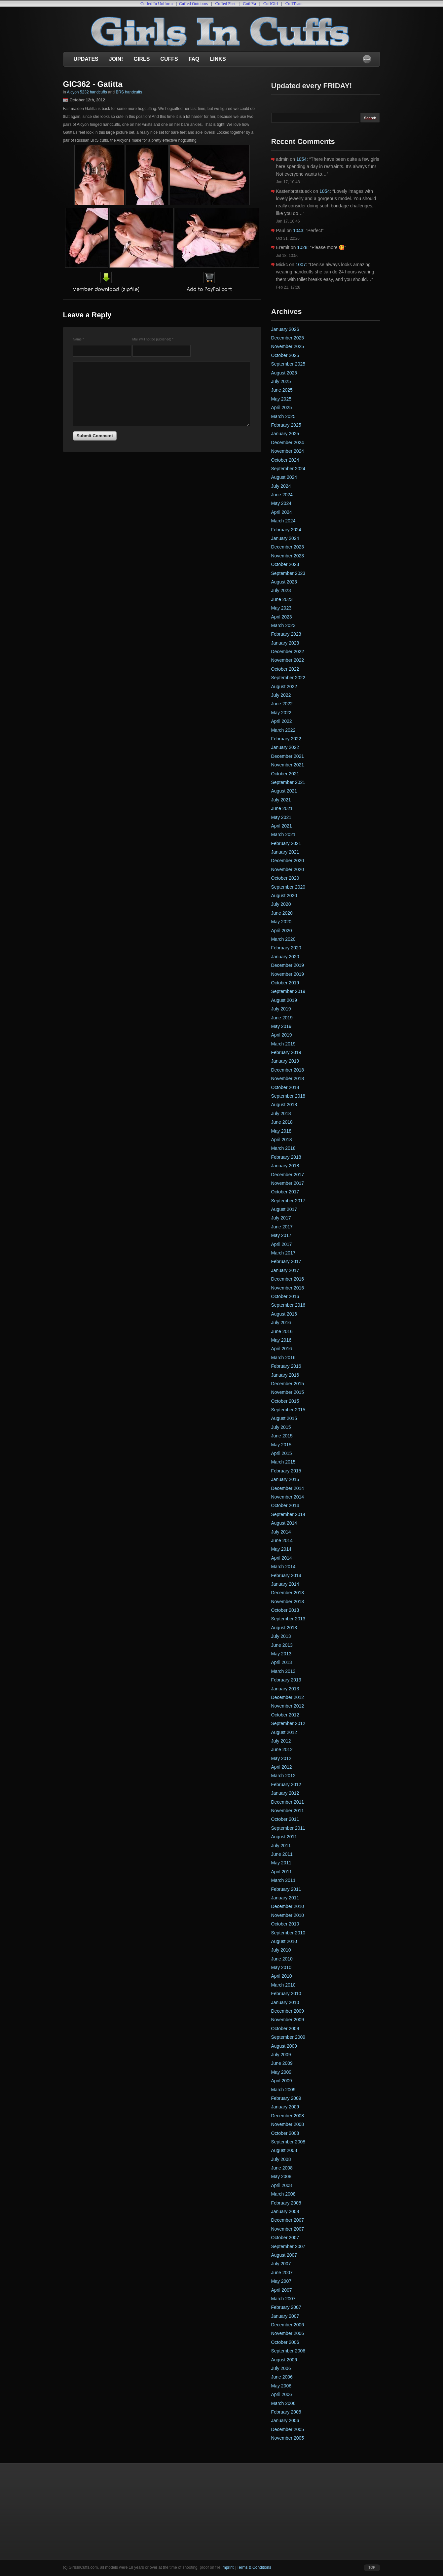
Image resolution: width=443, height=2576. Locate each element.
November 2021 (287, 764)
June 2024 (282, 494)
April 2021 (281, 826)
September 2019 (288, 991)
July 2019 (281, 1008)
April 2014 (281, 1558)
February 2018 (286, 1157)
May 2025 (281, 399)
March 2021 (283, 834)
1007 (301, 264)
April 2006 (281, 2394)
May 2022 (281, 712)
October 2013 (285, 1610)
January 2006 (285, 2420)
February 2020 (286, 947)
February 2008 (286, 2202)
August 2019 (284, 1000)
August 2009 (284, 2046)
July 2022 (281, 695)
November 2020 (287, 869)
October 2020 (285, 878)
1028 (302, 247)
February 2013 (286, 1679)
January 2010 (285, 2002)
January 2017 (285, 1270)
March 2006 (283, 2403)
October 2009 (285, 2028)
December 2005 (287, 2429)
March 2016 (283, 1357)
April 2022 (281, 721)
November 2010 (287, 1915)
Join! (116, 59)
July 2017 (281, 1217)
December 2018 (287, 1070)
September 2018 (288, 1096)
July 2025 (281, 381)
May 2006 (281, 2385)
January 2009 (285, 2106)
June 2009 (282, 2063)
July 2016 (281, 1322)
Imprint (227, 2567)
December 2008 (287, 2115)
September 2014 (288, 1514)
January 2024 (285, 538)
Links (218, 59)
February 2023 (286, 634)
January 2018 (285, 1165)
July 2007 (281, 2263)
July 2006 (281, 2368)
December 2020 (287, 860)
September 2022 (288, 677)
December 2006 (287, 2324)
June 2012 (282, 1749)
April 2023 (281, 616)
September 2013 (288, 1618)
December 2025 (287, 337)
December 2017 (287, 1174)
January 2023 (285, 643)
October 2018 (285, 1087)
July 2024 (281, 486)
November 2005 (287, 2438)
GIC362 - (80, 84)
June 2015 (282, 1435)
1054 (301, 159)
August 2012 (284, 1732)
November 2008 (287, 2124)
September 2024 (288, 468)
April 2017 (281, 1244)
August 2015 (284, 1418)
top (371, 2567)
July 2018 (281, 1113)
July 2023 (281, 590)
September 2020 (288, 887)
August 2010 (284, 1941)
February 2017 (286, 1261)
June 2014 (282, 1540)
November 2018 (287, 1078)
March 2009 (283, 2089)
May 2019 (281, 1026)
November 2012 (287, 1706)
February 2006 (286, 2412)
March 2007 (283, 2298)
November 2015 (287, 1392)
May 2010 (281, 1967)
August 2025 (284, 372)
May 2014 (281, 1549)
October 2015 (285, 1401)
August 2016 (284, 1314)
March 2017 (283, 1252)
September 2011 (288, 1828)
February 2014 (286, 1575)
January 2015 (285, 1479)
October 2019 (285, 982)
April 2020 (281, 930)
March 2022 (283, 730)
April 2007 (281, 2290)
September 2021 (288, 782)
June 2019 (282, 1017)
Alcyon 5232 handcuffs (87, 92)
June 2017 (282, 1226)
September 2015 (288, 1409)
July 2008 (281, 2159)
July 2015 (281, 1427)
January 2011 (285, 1897)
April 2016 (281, 1348)
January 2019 (285, 1061)
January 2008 (285, 2211)
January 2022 (285, 747)
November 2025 (287, 346)
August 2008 (284, 2150)
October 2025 (285, 355)
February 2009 (286, 2098)
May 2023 (281, 608)
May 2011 (281, 1862)
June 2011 (282, 1854)
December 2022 (287, 651)
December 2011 (287, 1802)
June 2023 (282, 599)
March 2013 (283, 1671)
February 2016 (286, 1366)
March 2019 (283, 1043)
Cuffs (169, 59)
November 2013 (287, 1601)
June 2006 (282, 2377)
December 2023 (287, 546)
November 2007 (287, 2229)
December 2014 (287, 1488)
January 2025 (285, 433)
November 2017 (287, 1183)
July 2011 (281, 1845)
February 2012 (286, 1784)
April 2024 (281, 512)
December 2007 (287, 2220)
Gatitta (110, 84)
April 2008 (281, 2185)
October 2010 (285, 1923)
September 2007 (288, 2246)
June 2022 (282, 703)
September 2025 (288, 364)
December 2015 (287, 1383)
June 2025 (282, 390)
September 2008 (288, 2141)
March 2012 (283, 1775)
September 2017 (288, 1200)
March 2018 (283, 1148)
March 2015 (283, 1461)
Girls (141, 59)
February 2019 (286, 1052)
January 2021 (285, 852)
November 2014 (287, 1497)
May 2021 (281, 817)
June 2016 (282, 1331)
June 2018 (282, 1122)
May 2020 (281, 921)
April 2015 (281, 1453)
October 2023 (285, 564)
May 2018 (281, 1131)
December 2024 (287, 442)
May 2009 (281, 2072)
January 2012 (285, 1793)
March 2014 (283, 1566)
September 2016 (288, 1305)
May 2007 (281, 2281)
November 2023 (287, 555)
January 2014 (285, 1584)
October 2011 (285, 1819)
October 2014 (285, 1505)
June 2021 (282, 808)
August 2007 (284, 2255)
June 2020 (282, 913)
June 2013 (282, 1645)
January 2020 (285, 956)
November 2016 (287, 1287)
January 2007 (285, 2316)
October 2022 (285, 669)
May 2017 (281, 1235)
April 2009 (281, 2080)
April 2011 (281, 1871)
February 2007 (286, 2307)
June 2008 (282, 2167)
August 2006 (284, 2359)
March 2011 (283, 1880)
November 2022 (287, 660)
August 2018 (284, 1104)
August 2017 (284, 1209)
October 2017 (285, 1191)
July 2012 (281, 1741)
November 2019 (287, 974)
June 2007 (282, 2272)
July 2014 (281, 1532)
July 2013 (281, 1636)
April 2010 (281, 1976)
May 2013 (281, 1653)
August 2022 (284, 686)
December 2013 (287, 1592)
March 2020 (283, 939)
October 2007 (285, 2237)
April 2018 (281, 1139)
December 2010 (287, 1906)
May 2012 (281, 1758)
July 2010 (281, 1950)
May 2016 (281, 1340)
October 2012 (285, 1714)
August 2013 (284, 1627)
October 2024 (285, 460)
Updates (86, 59)
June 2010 (282, 1958)
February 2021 (286, 843)
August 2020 (284, 895)
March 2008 (283, 2194)
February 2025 (286, 425)
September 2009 (288, 2037)
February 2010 (286, 1993)
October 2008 (285, 2133)
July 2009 (281, 2054)
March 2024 (283, 520)
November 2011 (287, 1810)
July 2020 (281, 904)
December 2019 (287, 965)
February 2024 (286, 529)
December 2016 (287, 1279)
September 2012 (288, 1723)
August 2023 (284, 581)
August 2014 (284, 1523)
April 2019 (281, 1035)
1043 (298, 230)
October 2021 (285, 773)
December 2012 (287, 1697)
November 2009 (287, 2019)
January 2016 (285, 1375)
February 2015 (286, 1470)
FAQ (194, 59)
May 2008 (281, 2176)
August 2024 (284, 477)
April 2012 (281, 1767)
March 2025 (283, 416)
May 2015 (281, 1444)
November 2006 (287, 2333)
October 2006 (285, 2342)
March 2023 (283, 625)
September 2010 (288, 1932)
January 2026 (285, 329)
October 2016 (285, 1296)
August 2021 (284, 791)
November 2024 (287, 451)
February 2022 (286, 738)
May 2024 (281, 503)
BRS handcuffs (129, 92)
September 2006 (288, 2350)
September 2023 (288, 573)
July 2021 (281, 799)
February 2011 (286, 1889)
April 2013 (281, 1662)
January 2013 (285, 1688)
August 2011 (284, 1836)
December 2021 (287, 756)
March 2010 (283, 1985)
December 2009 (287, 2011)
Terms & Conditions (254, 2567)
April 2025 (281, 407)
